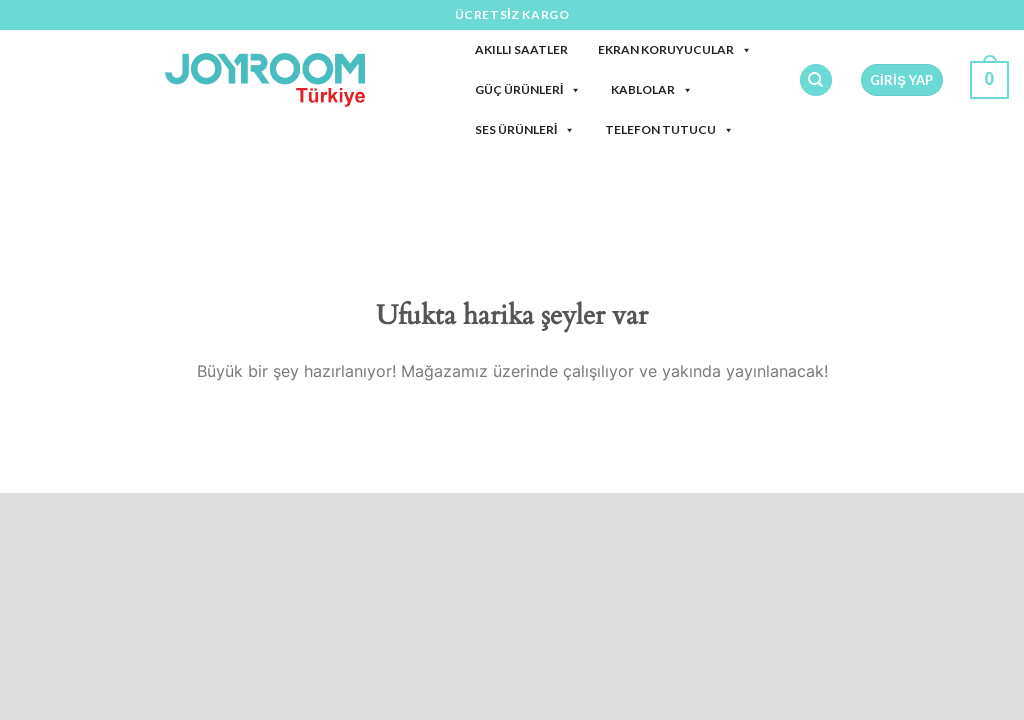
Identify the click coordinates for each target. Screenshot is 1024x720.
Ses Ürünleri (525, 129)
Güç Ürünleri (528, 89)
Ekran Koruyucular (675, 49)
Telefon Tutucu (669, 129)
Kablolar (652, 89)
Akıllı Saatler (521, 49)
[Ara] (816, 80)
